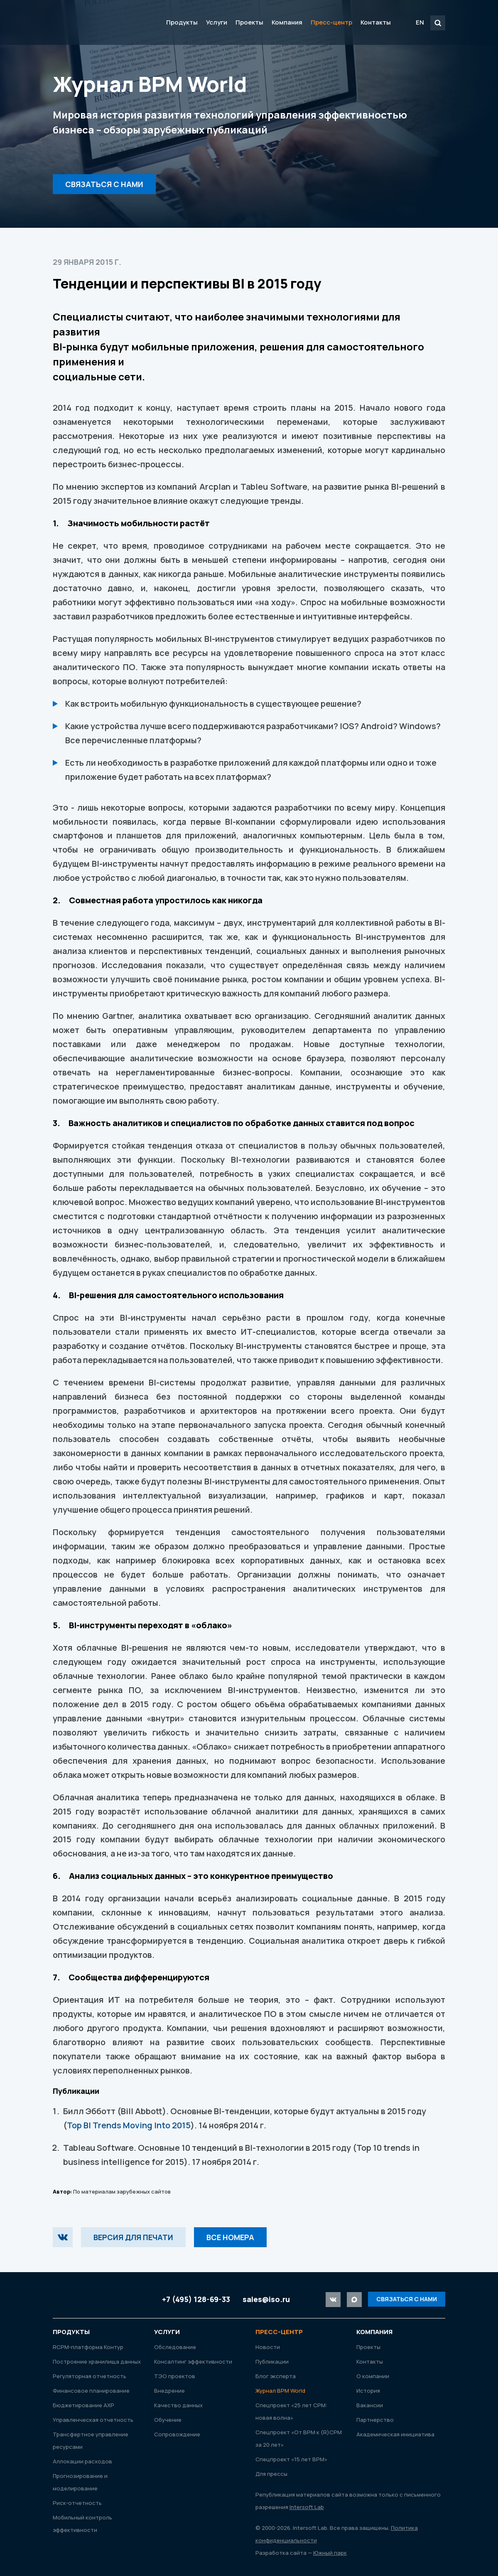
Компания (287, 22)
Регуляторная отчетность (89, 2376)
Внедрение (169, 2390)
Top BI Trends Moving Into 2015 (129, 2125)
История (368, 2390)
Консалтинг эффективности (193, 2361)
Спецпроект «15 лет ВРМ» (291, 2459)
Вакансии (369, 2405)
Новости (267, 2347)
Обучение (168, 2419)
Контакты (376, 22)
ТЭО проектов (174, 2376)
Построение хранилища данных (97, 2361)
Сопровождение (177, 2434)
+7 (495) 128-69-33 (196, 2299)
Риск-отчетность (77, 2503)
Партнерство (375, 2419)
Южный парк (330, 2552)
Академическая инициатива (395, 2434)
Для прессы (271, 2473)
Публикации (272, 2361)
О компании (372, 2376)
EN (420, 22)
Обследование (175, 2347)
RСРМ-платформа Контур (88, 2347)
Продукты (182, 22)
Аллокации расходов (82, 2461)
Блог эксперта (275, 2376)
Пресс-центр (331, 22)
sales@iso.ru (266, 2299)
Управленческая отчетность (93, 2419)
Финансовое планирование (91, 2390)
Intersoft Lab (101, 22)
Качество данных (178, 2405)
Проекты (249, 22)
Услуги (216, 22)
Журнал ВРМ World (280, 2390)
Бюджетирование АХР (83, 2405)
